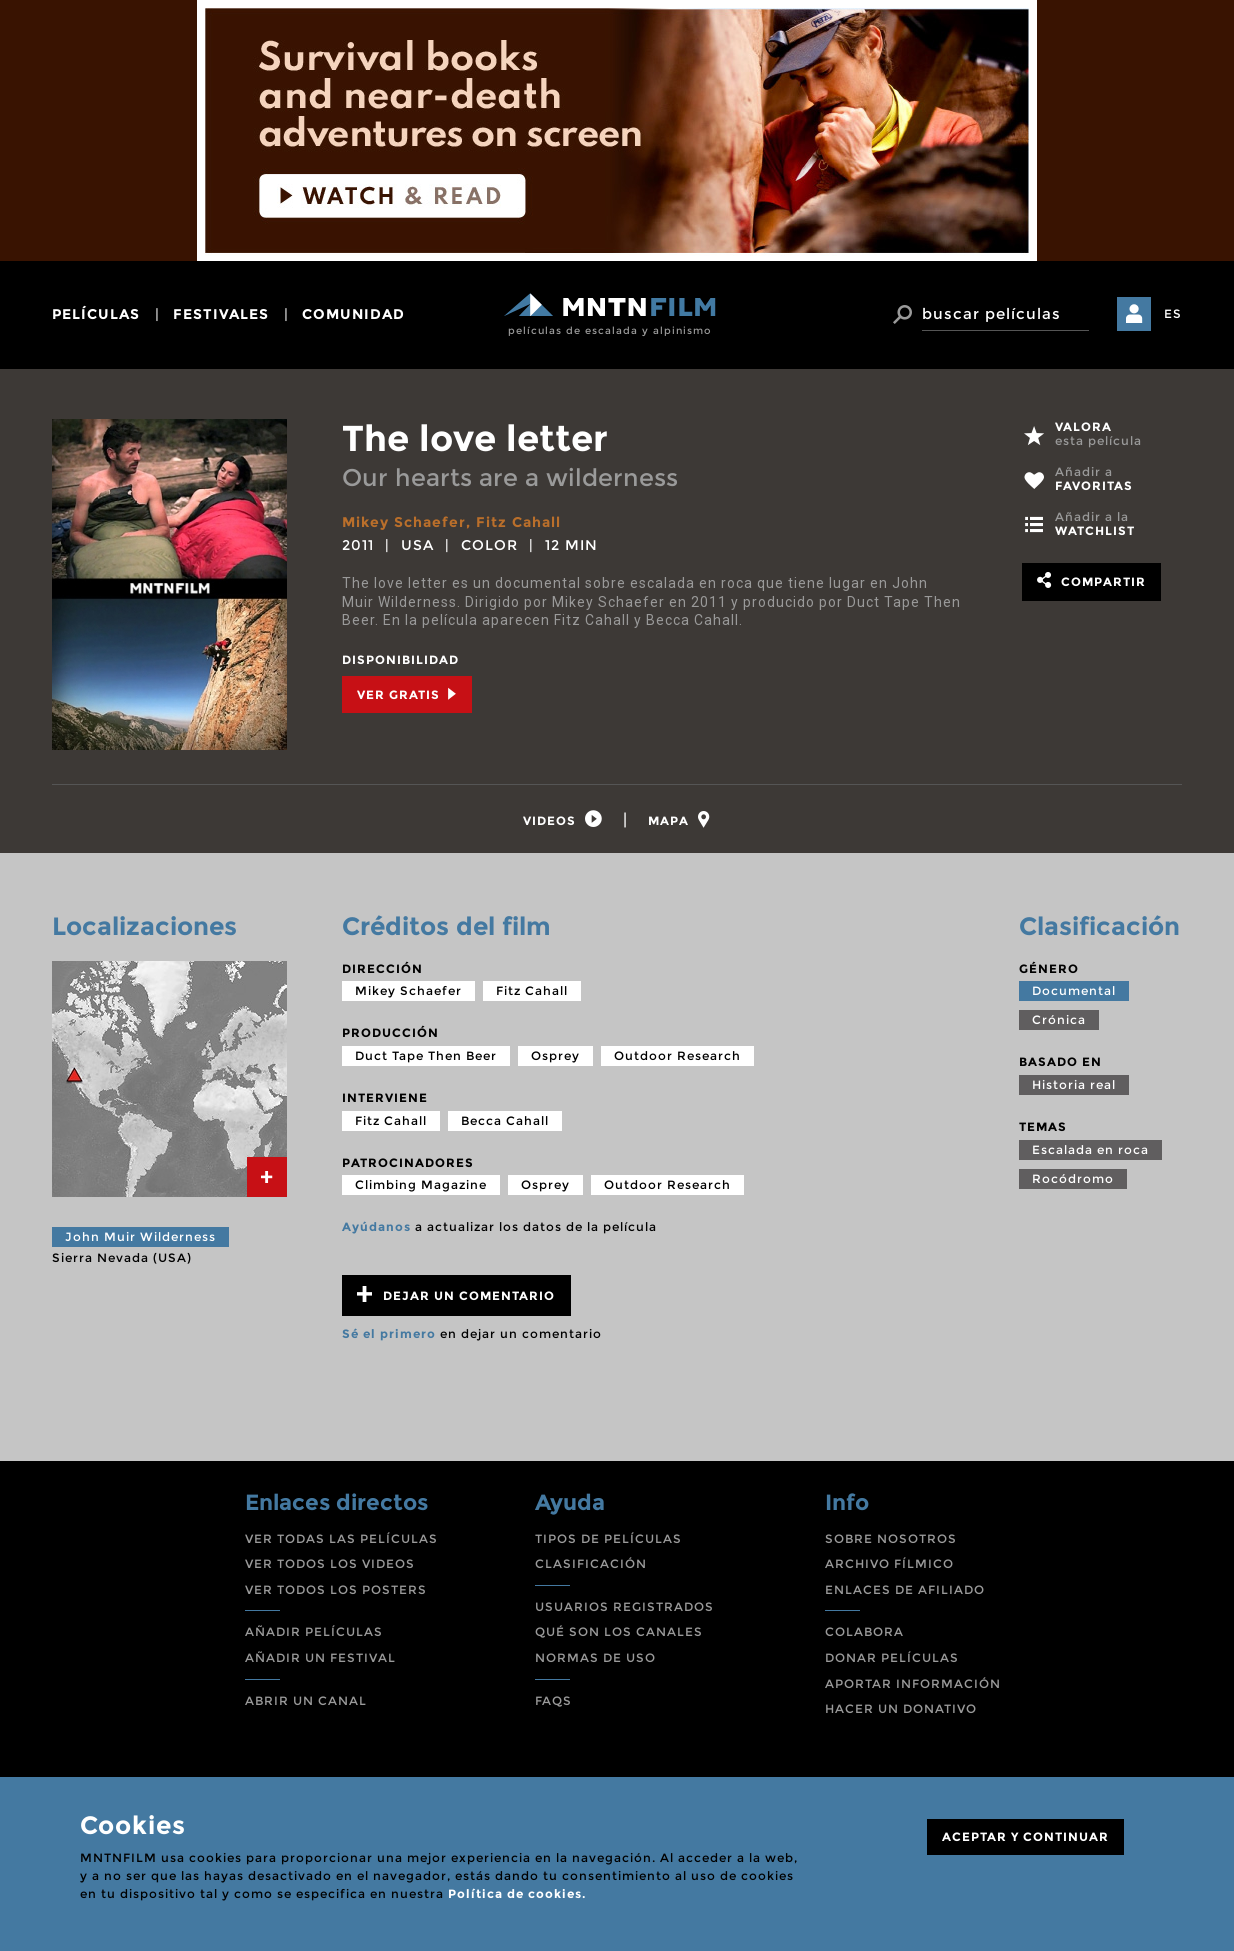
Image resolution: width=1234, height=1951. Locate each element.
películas (96, 314)
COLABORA (864, 1631)
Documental (1074, 990)
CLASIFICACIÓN (591, 1563)
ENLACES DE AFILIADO (905, 1589)
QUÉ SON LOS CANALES (619, 1631)
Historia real (1074, 1084)
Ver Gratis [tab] (407, 694)
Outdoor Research (677, 1055)
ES (1173, 313)
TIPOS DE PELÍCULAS (608, 1538)
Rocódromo (1073, 1178)
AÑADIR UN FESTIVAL (320, 1657)
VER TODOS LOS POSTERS (336, 1589)
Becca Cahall (505, 1120)
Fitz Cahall (518, 522)
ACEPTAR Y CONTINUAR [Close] (1025, 1836)
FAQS (553, 1700)
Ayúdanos (376, 1226)
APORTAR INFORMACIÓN (913, 1683)
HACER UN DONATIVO (901, 1708)
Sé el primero (389, 1333)
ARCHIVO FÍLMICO (889, 1563)
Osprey (555, 1055)
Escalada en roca (1090, 1149)
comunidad (353, 314)
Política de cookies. (517, 1893)
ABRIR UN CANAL (306, 1700)
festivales (221, 314)
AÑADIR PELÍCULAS (314, 1631)
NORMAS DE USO (595, 1657)
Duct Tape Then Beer (426, 1055)
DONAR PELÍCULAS (892, 1657)
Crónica (1059, 1019)
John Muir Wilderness (140, 1236)
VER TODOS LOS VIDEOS (330, 1563)
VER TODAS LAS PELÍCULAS (341, 1538)
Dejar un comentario (456, 1294)
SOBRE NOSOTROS (891, 1538)
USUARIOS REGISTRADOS (624, 1606)
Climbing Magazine (421, 1184)
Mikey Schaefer (404, 522)
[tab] (563, 819)
